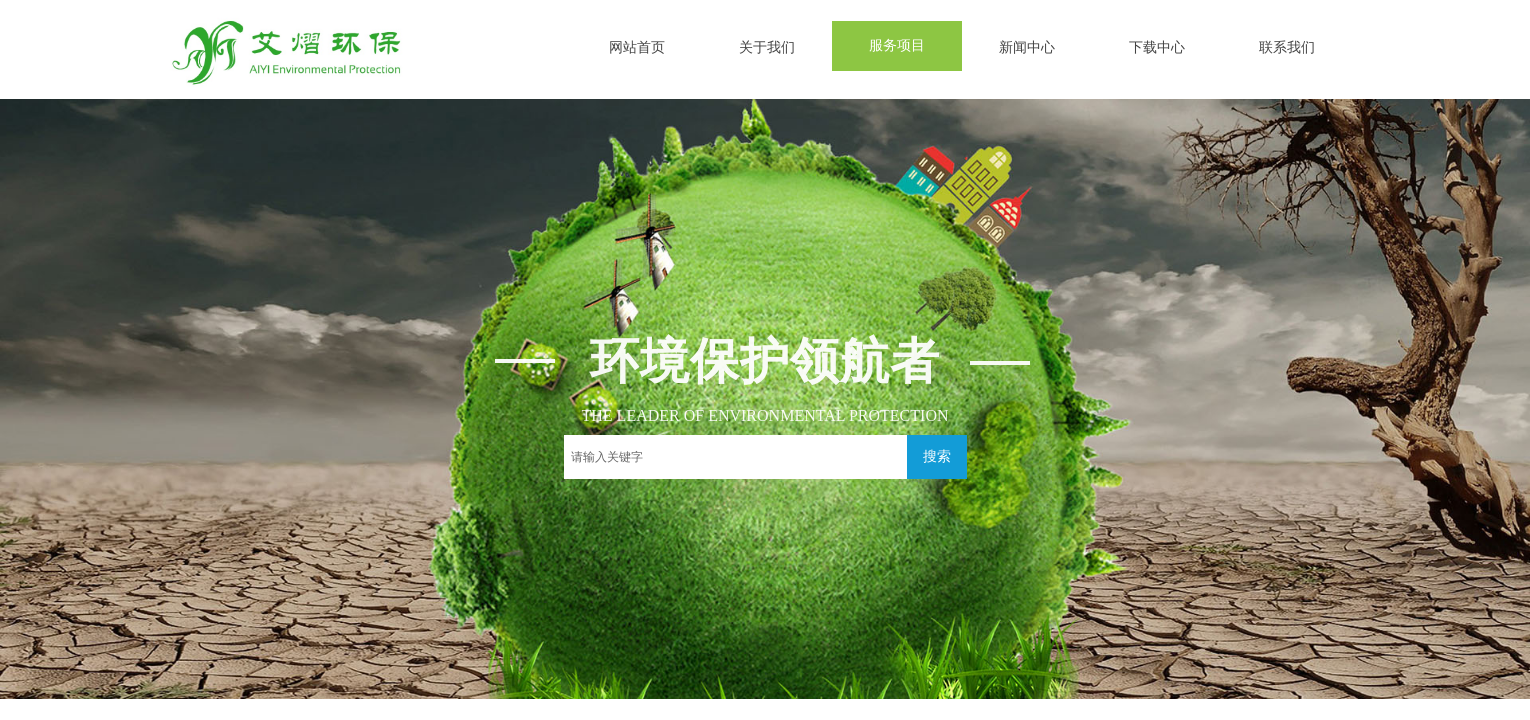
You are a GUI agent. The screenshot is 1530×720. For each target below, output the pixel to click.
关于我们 (767, 47)
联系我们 (1287, 47)
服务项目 (897, 45)
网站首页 (637, 47)
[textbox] (735, 457)
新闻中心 (1027, 47)
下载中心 (1157, 47)
